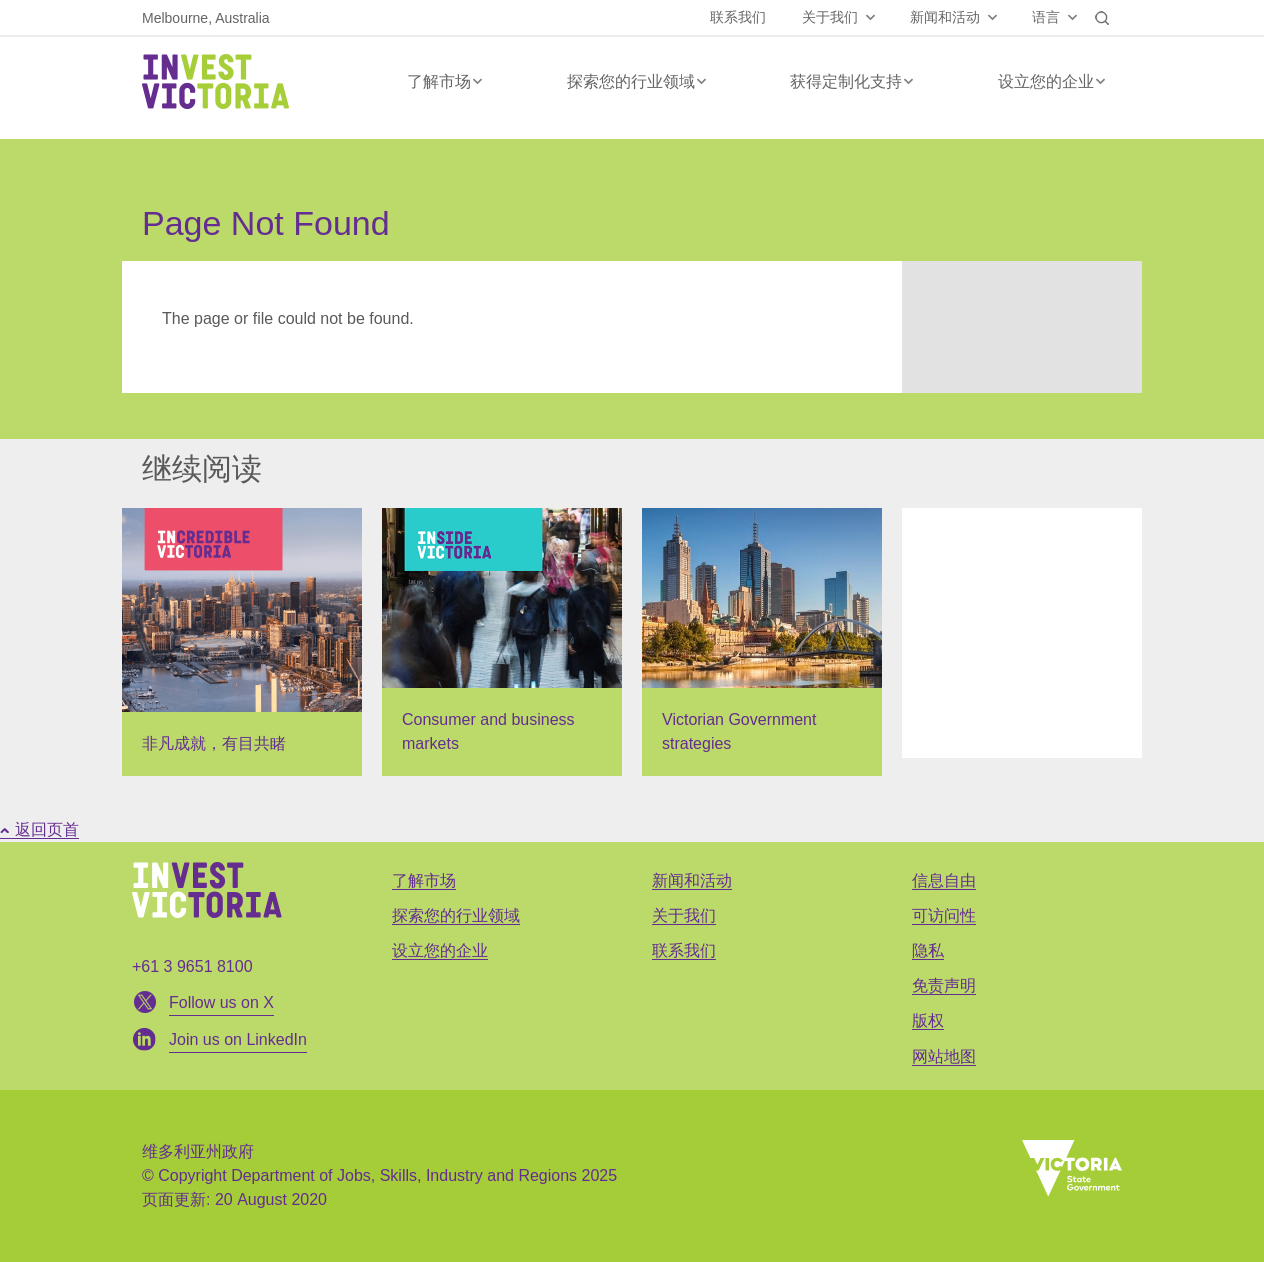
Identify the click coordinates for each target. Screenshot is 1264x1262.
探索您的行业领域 (631, 81)
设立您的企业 (1046, 81)
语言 (1046, 17)
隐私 (928, 950)
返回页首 (39, 829)
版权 (928, 1020)
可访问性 (944, 915)
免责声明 (944, 985)
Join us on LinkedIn (238, 1039)
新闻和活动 (945, 17)
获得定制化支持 (846, 81)
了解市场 (439, 81)
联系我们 (738, 17)
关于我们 (830, 17)
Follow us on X (221, 1002)
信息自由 (944, 880)
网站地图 (944, 1056)
